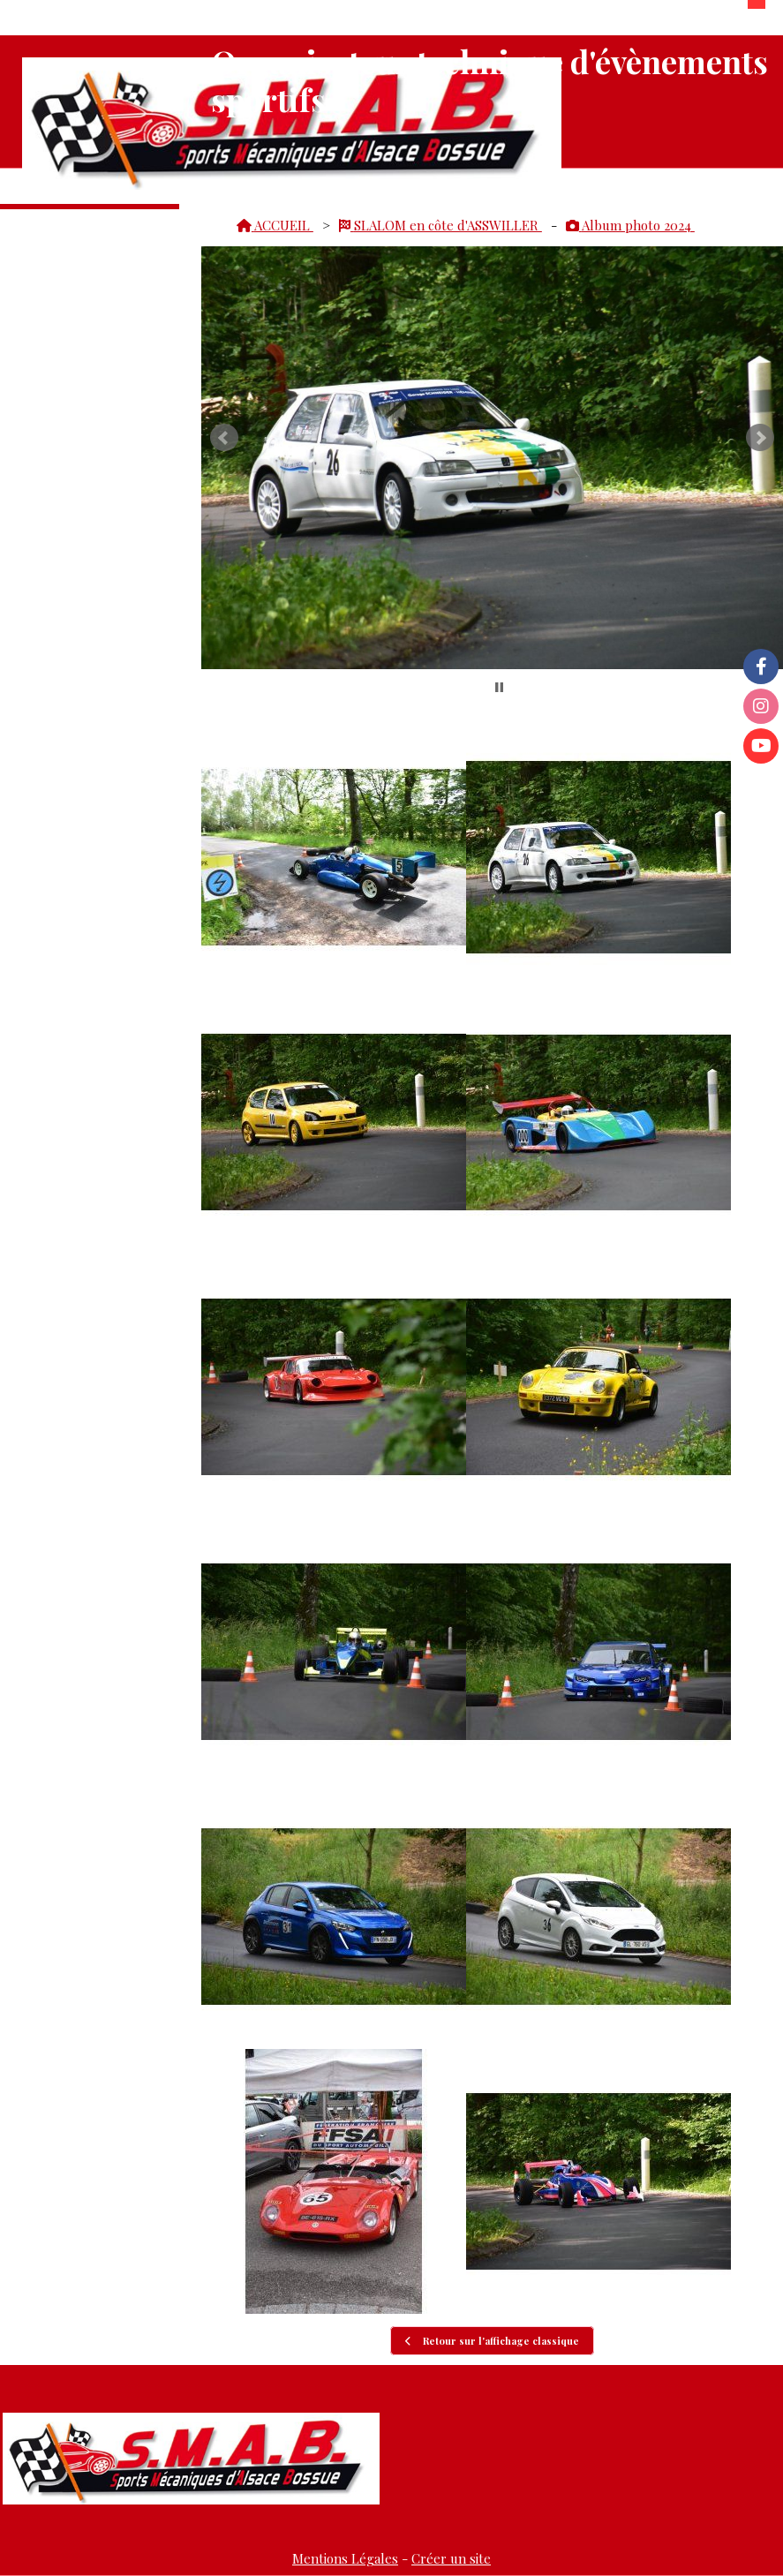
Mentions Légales (345, 2558)
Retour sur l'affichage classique (492, 2340)
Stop (499, 687)
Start (485, 687)
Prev (224, 438)
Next (760, 438)
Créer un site (451, 2558)
